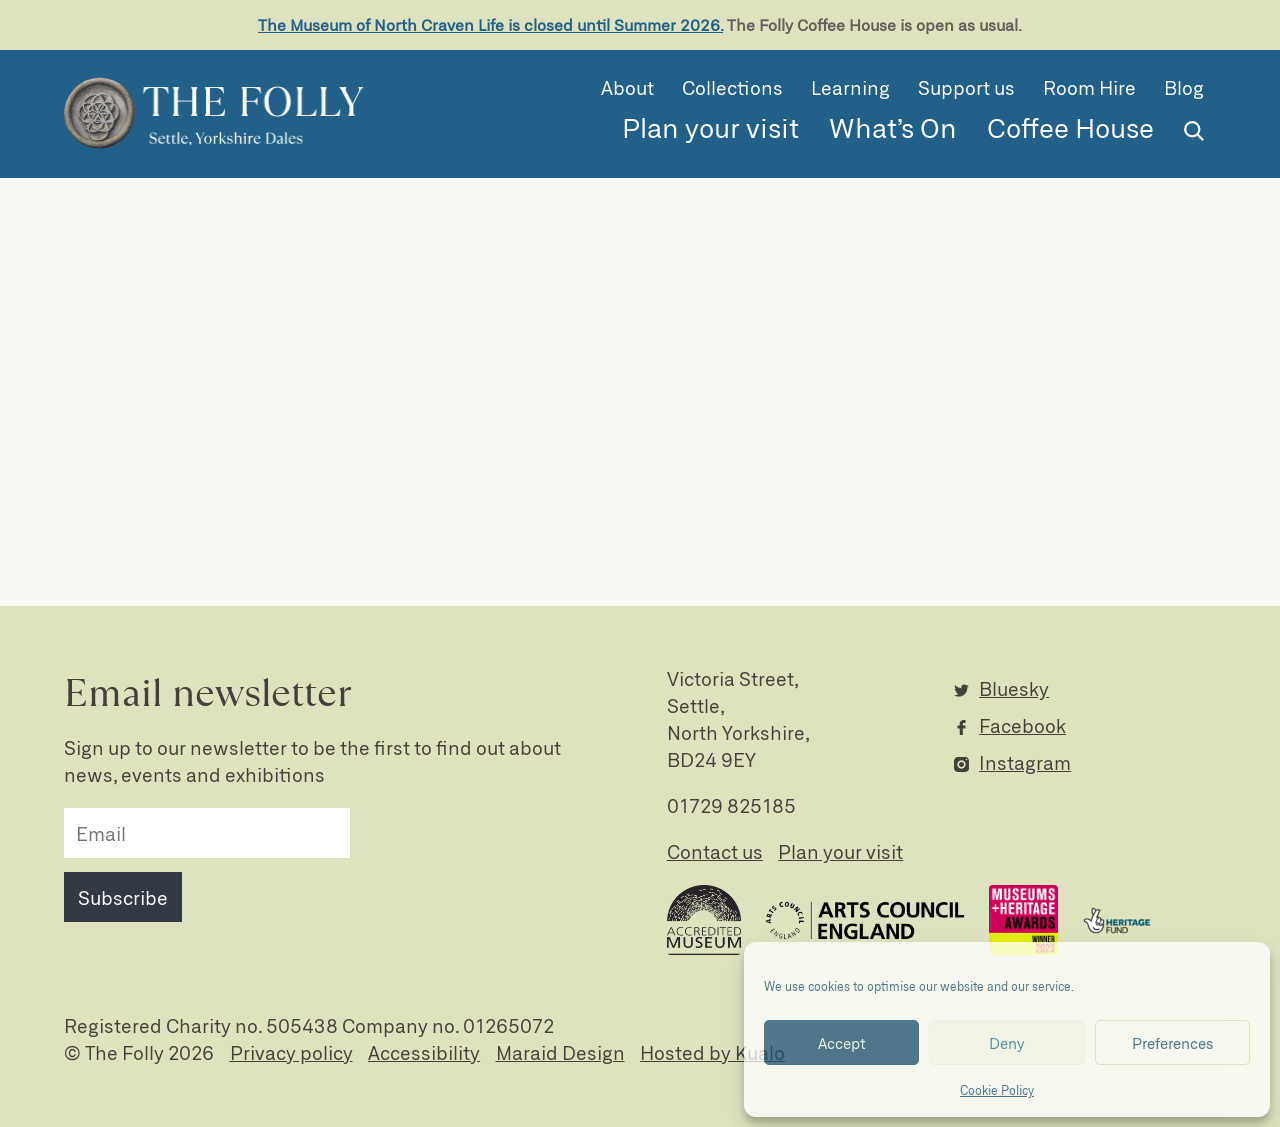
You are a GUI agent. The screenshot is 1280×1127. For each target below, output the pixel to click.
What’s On (893, 127)
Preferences (1172, 1043)
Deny (1007, 1043)
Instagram (1025, 762)
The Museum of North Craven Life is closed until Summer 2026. (490, 24)
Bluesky (1014, 688)
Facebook (1022, 725)
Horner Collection (1031, 484)
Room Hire (1089, 87)
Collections (732, 87)
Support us (966, 87)
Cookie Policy (997, 1090)
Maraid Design (560, 1052)
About (627, 87)
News (978, 527)
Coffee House (1070, 127)
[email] (207, 833)
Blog (1184, 87)
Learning (850, 87)
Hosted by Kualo (712, 1052)
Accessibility (424, 1052)
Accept (842, 1043)
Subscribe (123, 897)
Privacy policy (291, 1052)
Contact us (715, 851)
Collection (998, 441)
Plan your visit (710, 127)
